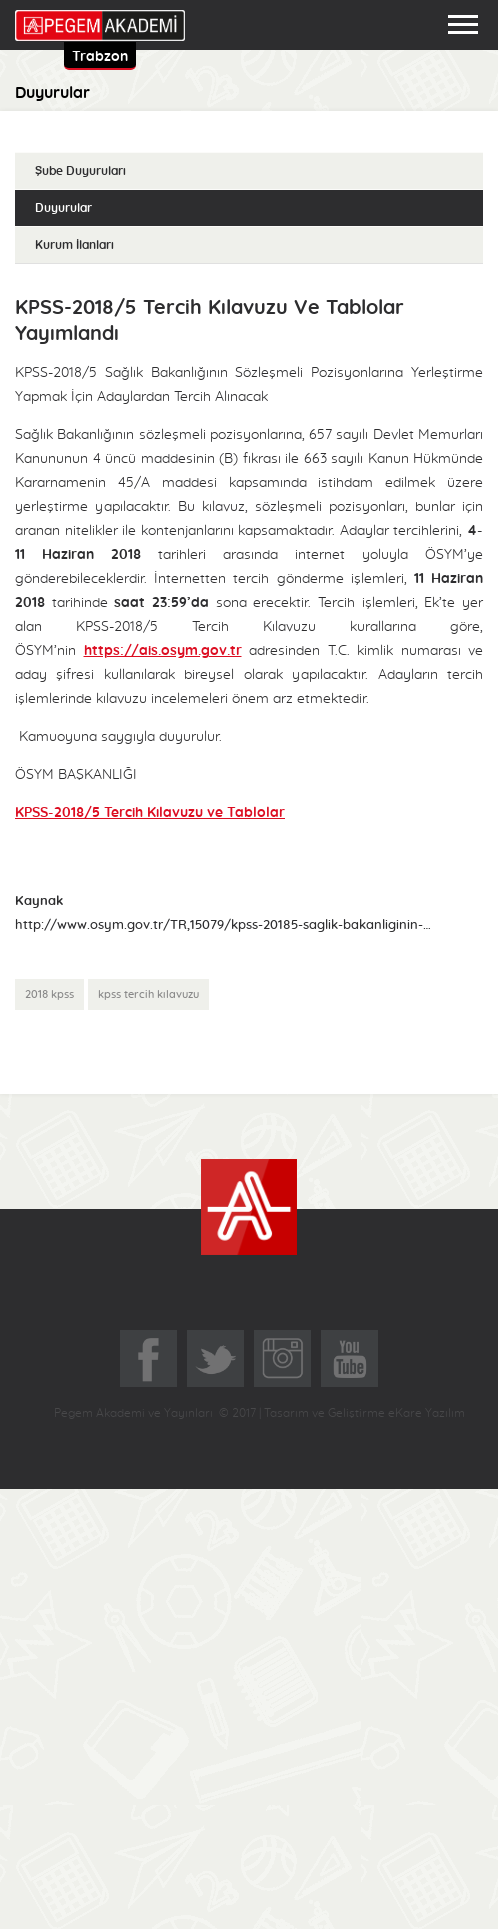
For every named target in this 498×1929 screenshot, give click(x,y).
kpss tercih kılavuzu (148, 994)
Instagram (282, 1358)
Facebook (148, 1358)
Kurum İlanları (74, 245)
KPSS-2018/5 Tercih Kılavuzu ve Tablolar (150, 813)
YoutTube (349, 1358)
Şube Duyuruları (80, 171)
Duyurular (63, 208)
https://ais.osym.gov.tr (163, 651)
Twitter (215, 1358)
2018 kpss (49, 994)
